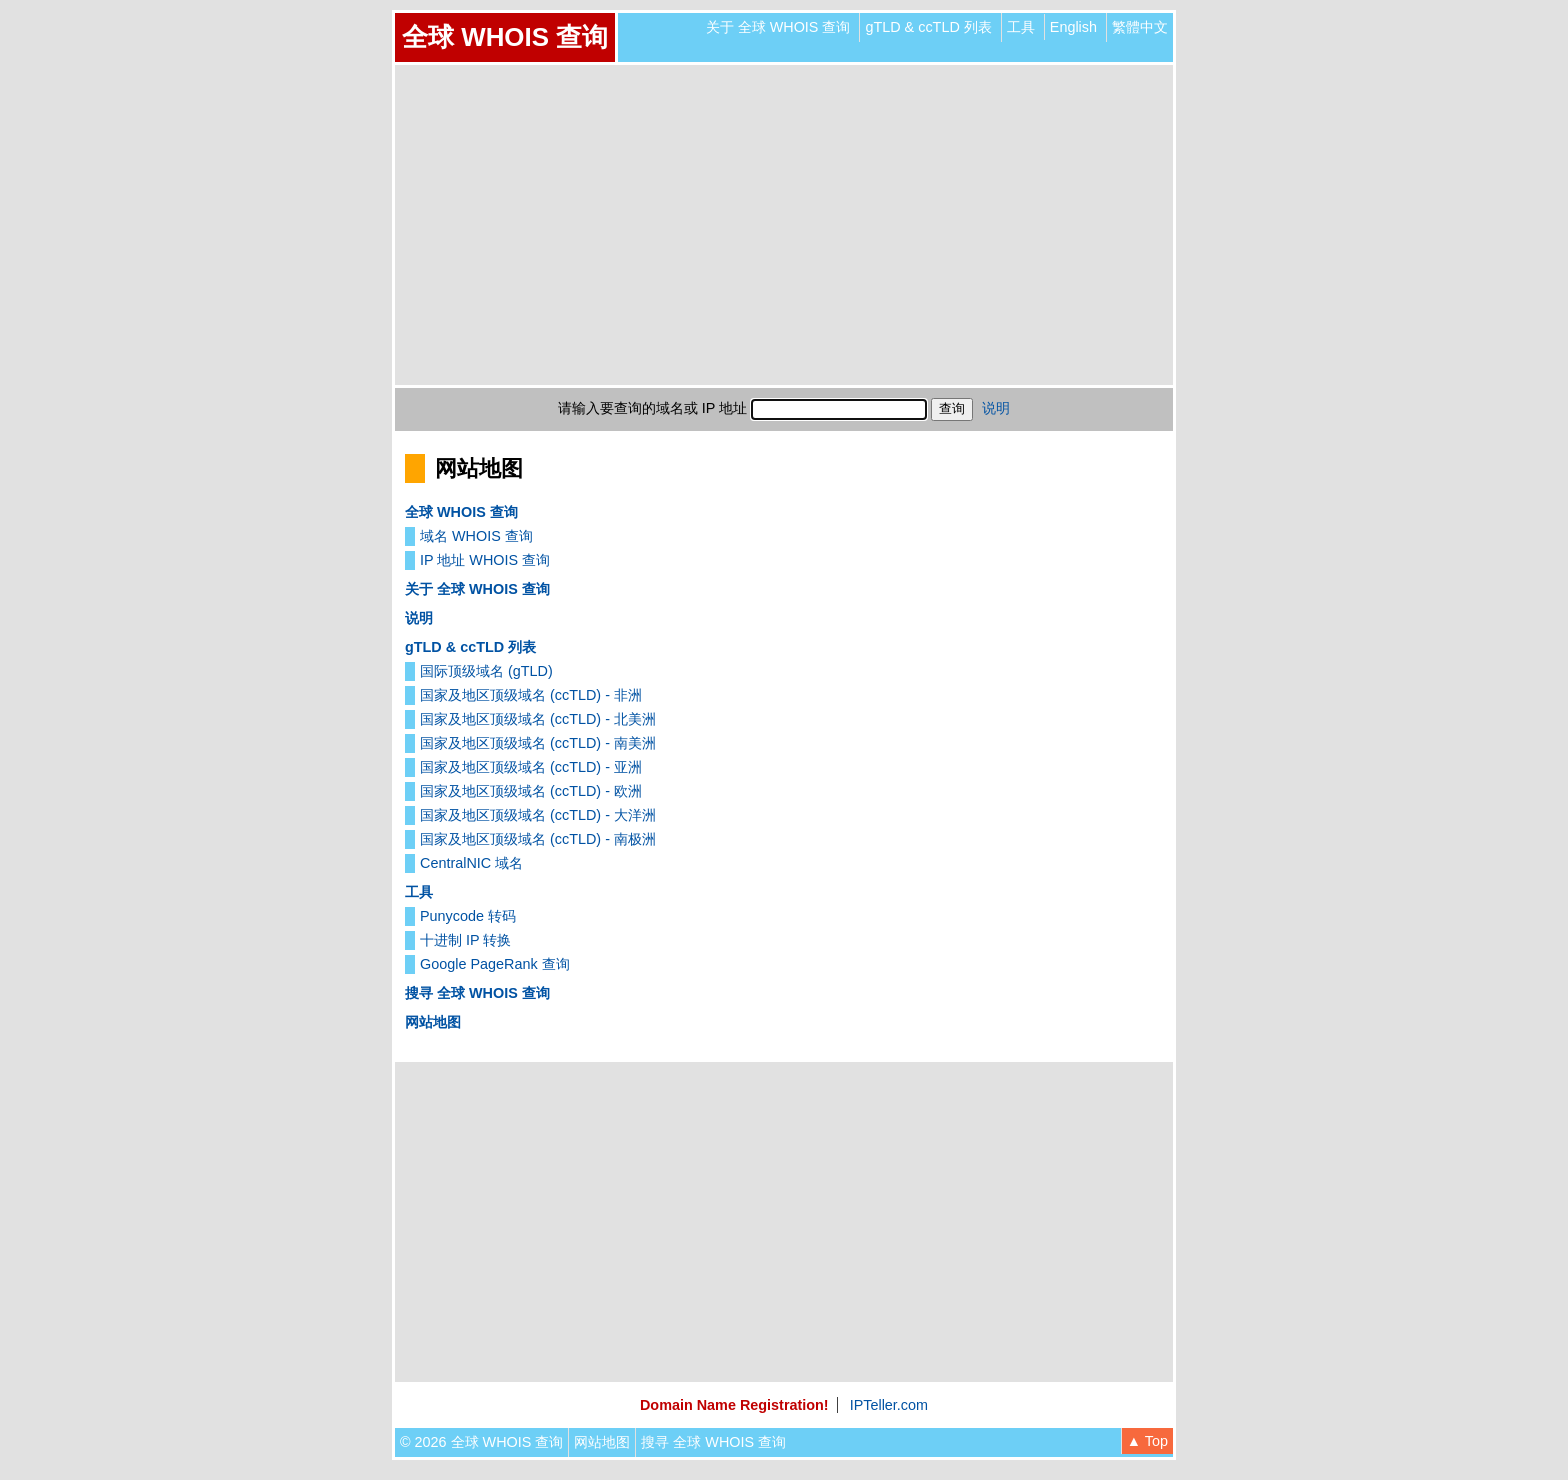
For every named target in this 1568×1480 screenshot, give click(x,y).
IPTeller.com (889, 1405)
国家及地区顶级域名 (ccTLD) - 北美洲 (538, 719)
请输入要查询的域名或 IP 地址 (652, 408)
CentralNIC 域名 (471, 863)
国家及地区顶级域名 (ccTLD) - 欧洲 (531, 791)
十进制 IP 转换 (465, 940)
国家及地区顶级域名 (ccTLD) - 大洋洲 (538, 815)
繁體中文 (1140, 27)
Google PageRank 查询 (495, 964)
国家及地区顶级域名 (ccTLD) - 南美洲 (538, 743)
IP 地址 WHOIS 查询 (485, 560)
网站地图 (433, 1022)
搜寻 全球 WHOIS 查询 (477, 993)
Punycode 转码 (468, 916)
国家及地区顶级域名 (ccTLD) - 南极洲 (538, 839)
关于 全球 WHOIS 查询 (778, 27)
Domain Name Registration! (734, 1405)
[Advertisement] (784, 225)
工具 (1021, 27)
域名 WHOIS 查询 (476, 536)
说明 (996, 408)
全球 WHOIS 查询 (505, 37)
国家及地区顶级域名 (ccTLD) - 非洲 (531, 695)
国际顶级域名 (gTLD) (486, 671)
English (1073, 27)
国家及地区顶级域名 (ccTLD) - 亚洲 (531, 767)
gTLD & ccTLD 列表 (928, 27)
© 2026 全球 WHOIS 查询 (481, 1442)
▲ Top (1147, 1441)
